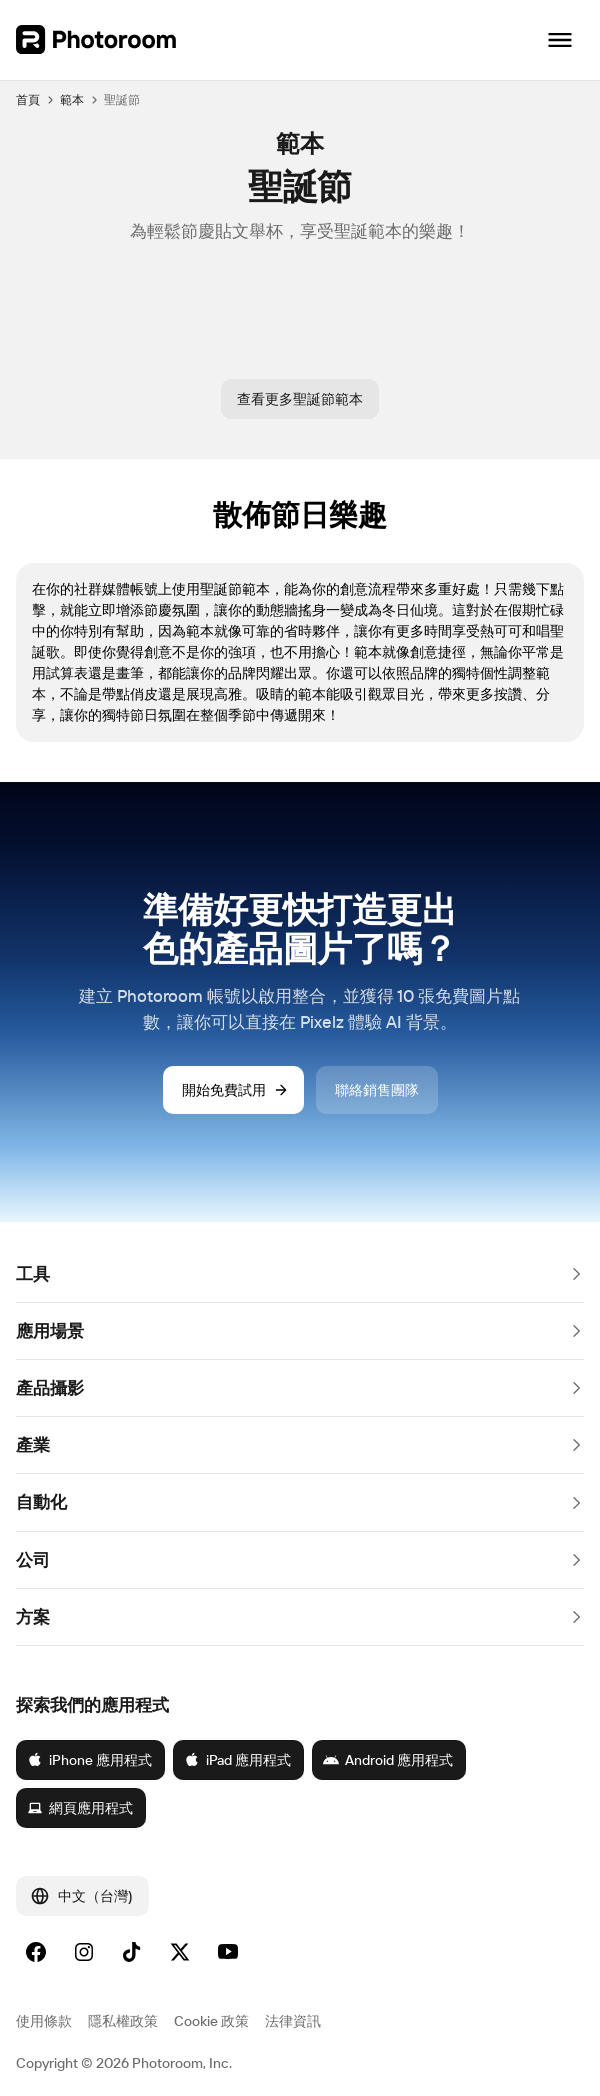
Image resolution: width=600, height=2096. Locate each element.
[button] (300, 1274)
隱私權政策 (123, 2021)
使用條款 (44, 2021)
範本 (72, 99)
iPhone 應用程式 (89, 1760)
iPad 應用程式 (237, 1760)
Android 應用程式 (388, 1760)
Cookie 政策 (211, 2021)
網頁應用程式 (80, 1808)
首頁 (28, 99)
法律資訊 (293, 2021)
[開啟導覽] (560, 40)
